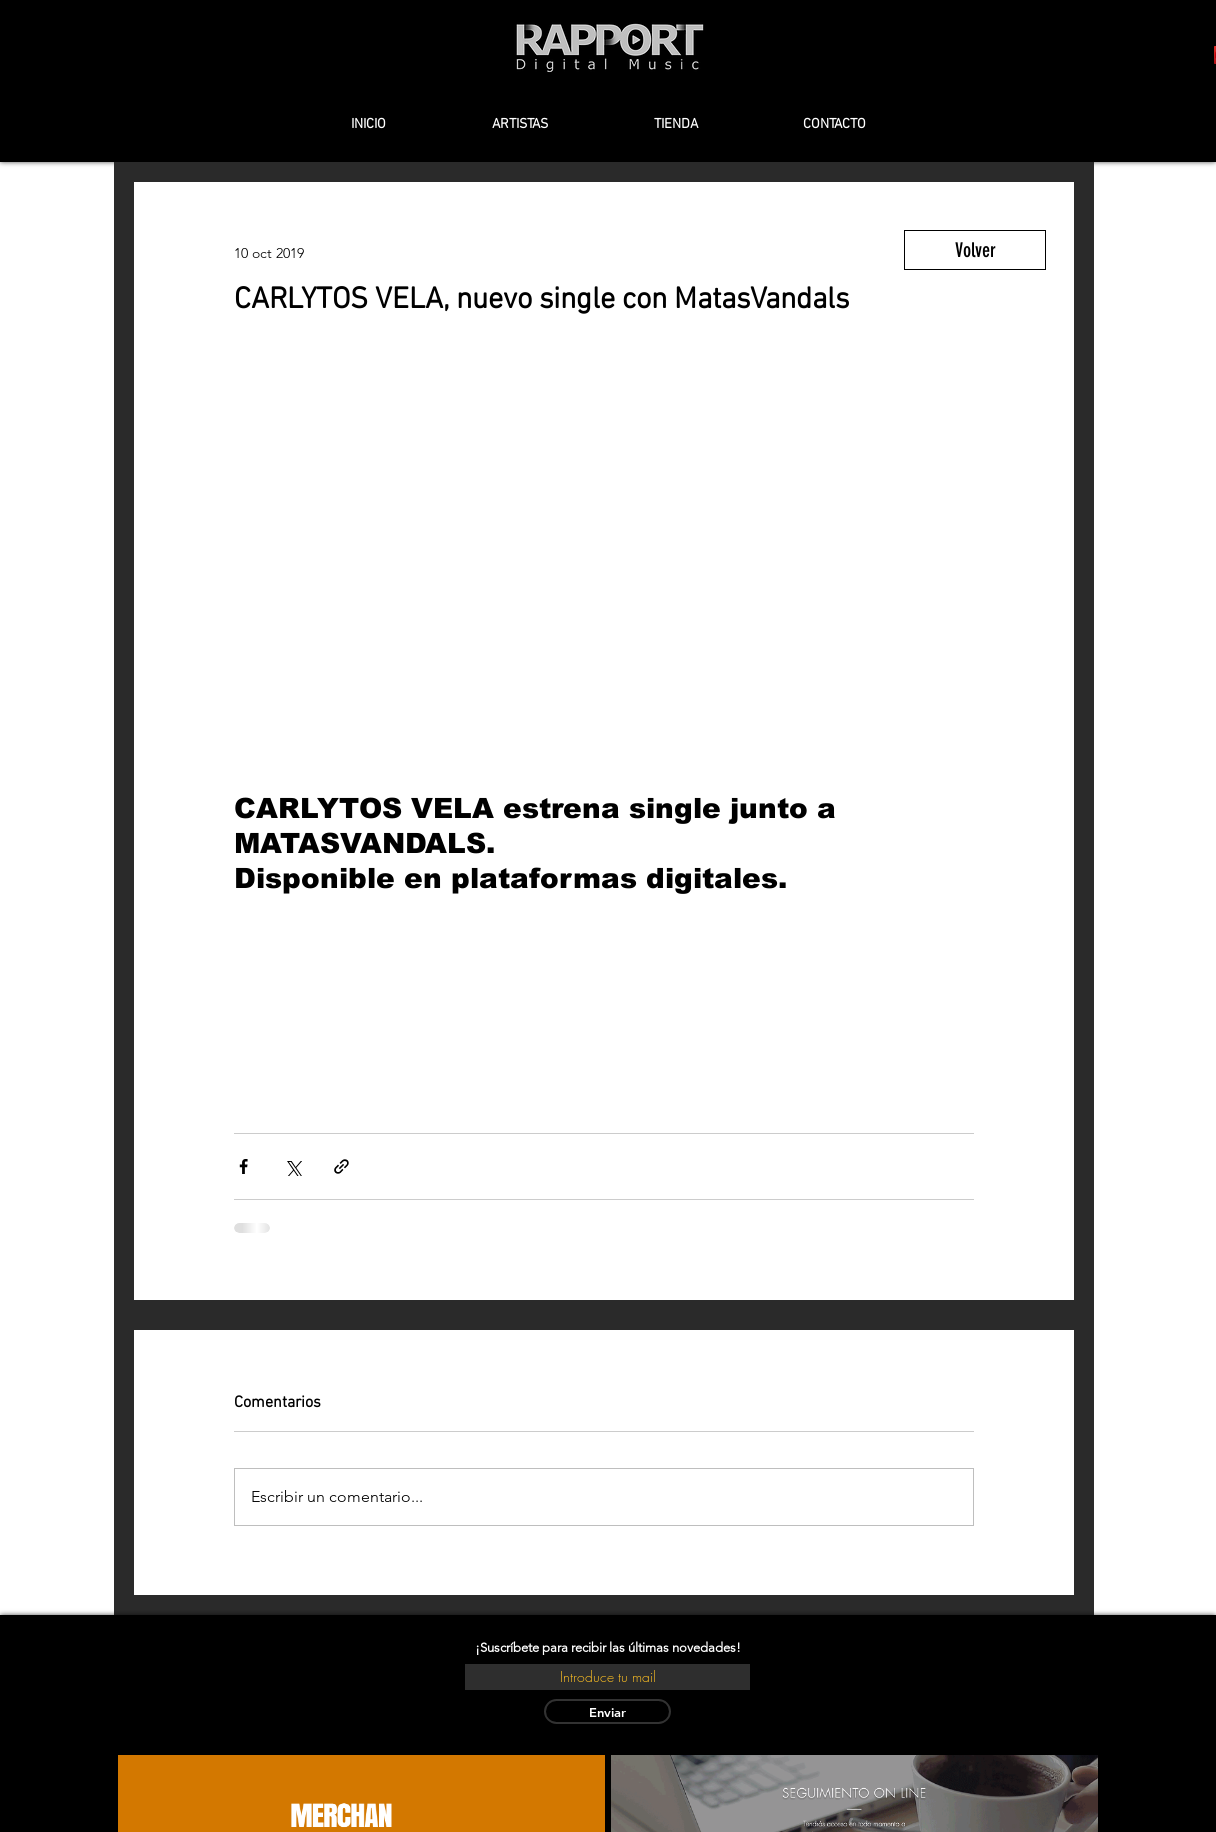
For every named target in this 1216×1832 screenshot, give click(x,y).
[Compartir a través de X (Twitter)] (292, 1166)
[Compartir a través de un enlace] (341, 1166)
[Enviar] (607, 1711)
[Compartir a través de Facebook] (243, 1166)
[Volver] (975, 250)
